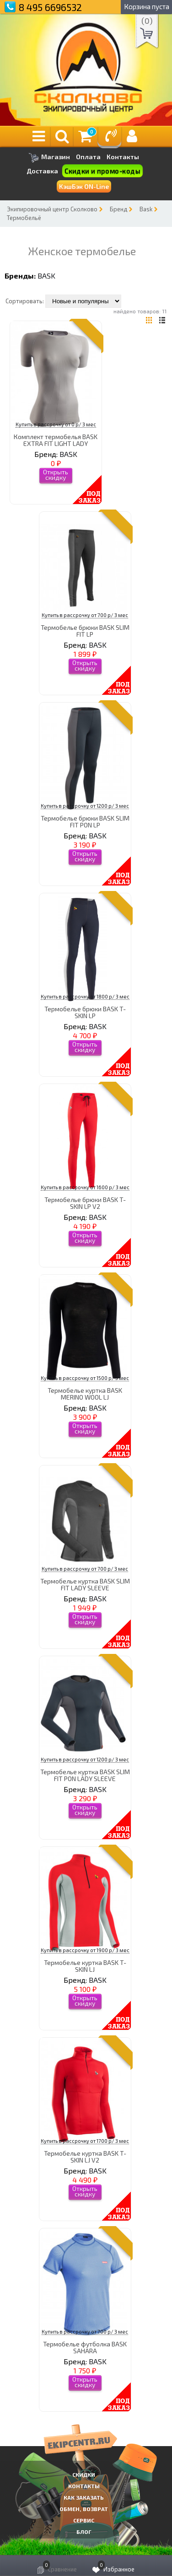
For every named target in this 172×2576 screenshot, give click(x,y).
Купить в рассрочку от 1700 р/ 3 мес (85, 2141)
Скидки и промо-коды (102, 171)
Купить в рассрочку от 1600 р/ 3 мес (85, 1187)
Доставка (42, 171)
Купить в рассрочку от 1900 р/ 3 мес (85, 1950)
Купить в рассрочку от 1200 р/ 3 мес (85, 806)
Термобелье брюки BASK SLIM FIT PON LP (85, 821)
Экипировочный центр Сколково (52, 209)
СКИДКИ (83, 2474)
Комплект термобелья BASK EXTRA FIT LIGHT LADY (55, 440)
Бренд (118, 209)
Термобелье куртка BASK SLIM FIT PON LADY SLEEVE (85, 1775)
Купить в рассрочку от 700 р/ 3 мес (85, 615)
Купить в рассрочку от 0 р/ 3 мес (56, 424)
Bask (146, 209)
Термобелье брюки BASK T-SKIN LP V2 (85, 1203)
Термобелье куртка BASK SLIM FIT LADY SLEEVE (85, 1584)
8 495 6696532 (50, 7)
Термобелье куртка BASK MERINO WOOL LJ (85, 1393)
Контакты (123, 157)
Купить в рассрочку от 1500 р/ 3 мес (85, 1378)
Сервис (83, 2520)
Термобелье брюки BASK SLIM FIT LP (85, 630)
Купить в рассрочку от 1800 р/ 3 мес (85, 996)
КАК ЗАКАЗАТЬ (84, 2497)
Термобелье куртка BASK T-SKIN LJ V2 (85, 2156)
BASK (46, 275)
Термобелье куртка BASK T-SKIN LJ (85, 1966)
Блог (83, 2531)
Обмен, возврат (83, 2509)
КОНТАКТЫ (84, 2486)
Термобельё (24, 217)
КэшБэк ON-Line (84, 186)
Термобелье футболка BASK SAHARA (85, 2347)
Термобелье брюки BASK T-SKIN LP (85, 1012)
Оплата (88, 157)
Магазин (49, 157)
